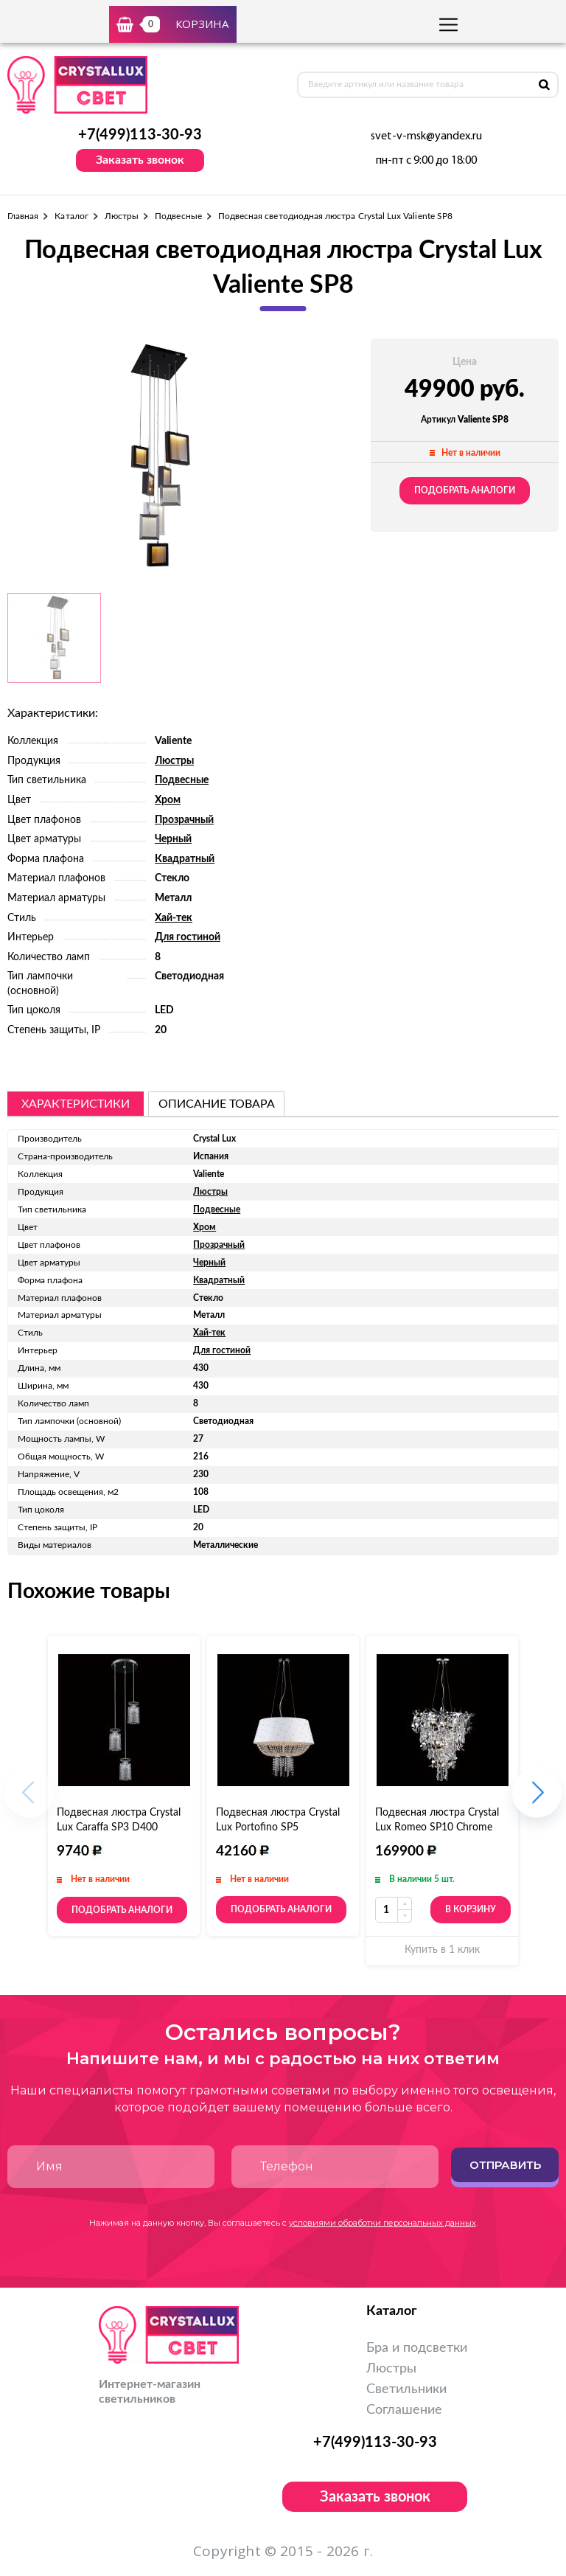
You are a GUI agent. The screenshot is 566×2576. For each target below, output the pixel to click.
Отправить (505, 2165)
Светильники (406, 2389)
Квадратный (184, 859)
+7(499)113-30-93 (140, 135)
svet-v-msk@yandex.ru (426, 136)
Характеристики (75, 1104)
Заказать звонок (140, 160)
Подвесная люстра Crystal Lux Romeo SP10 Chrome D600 (437, 1827)
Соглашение (404, 2410)
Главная (22, 216)
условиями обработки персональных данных (382, 2223)
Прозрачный (184, 820)
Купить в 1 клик (442, 1950)
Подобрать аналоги (464, 490)
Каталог (71, 216)
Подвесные (178, 216)
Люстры (122, 216)
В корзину (470, 1909)
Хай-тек (173, 918)
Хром (168, 800)
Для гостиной (187, 937)
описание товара (216, 1104)
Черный (173, 839)
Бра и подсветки (416, 2348)
